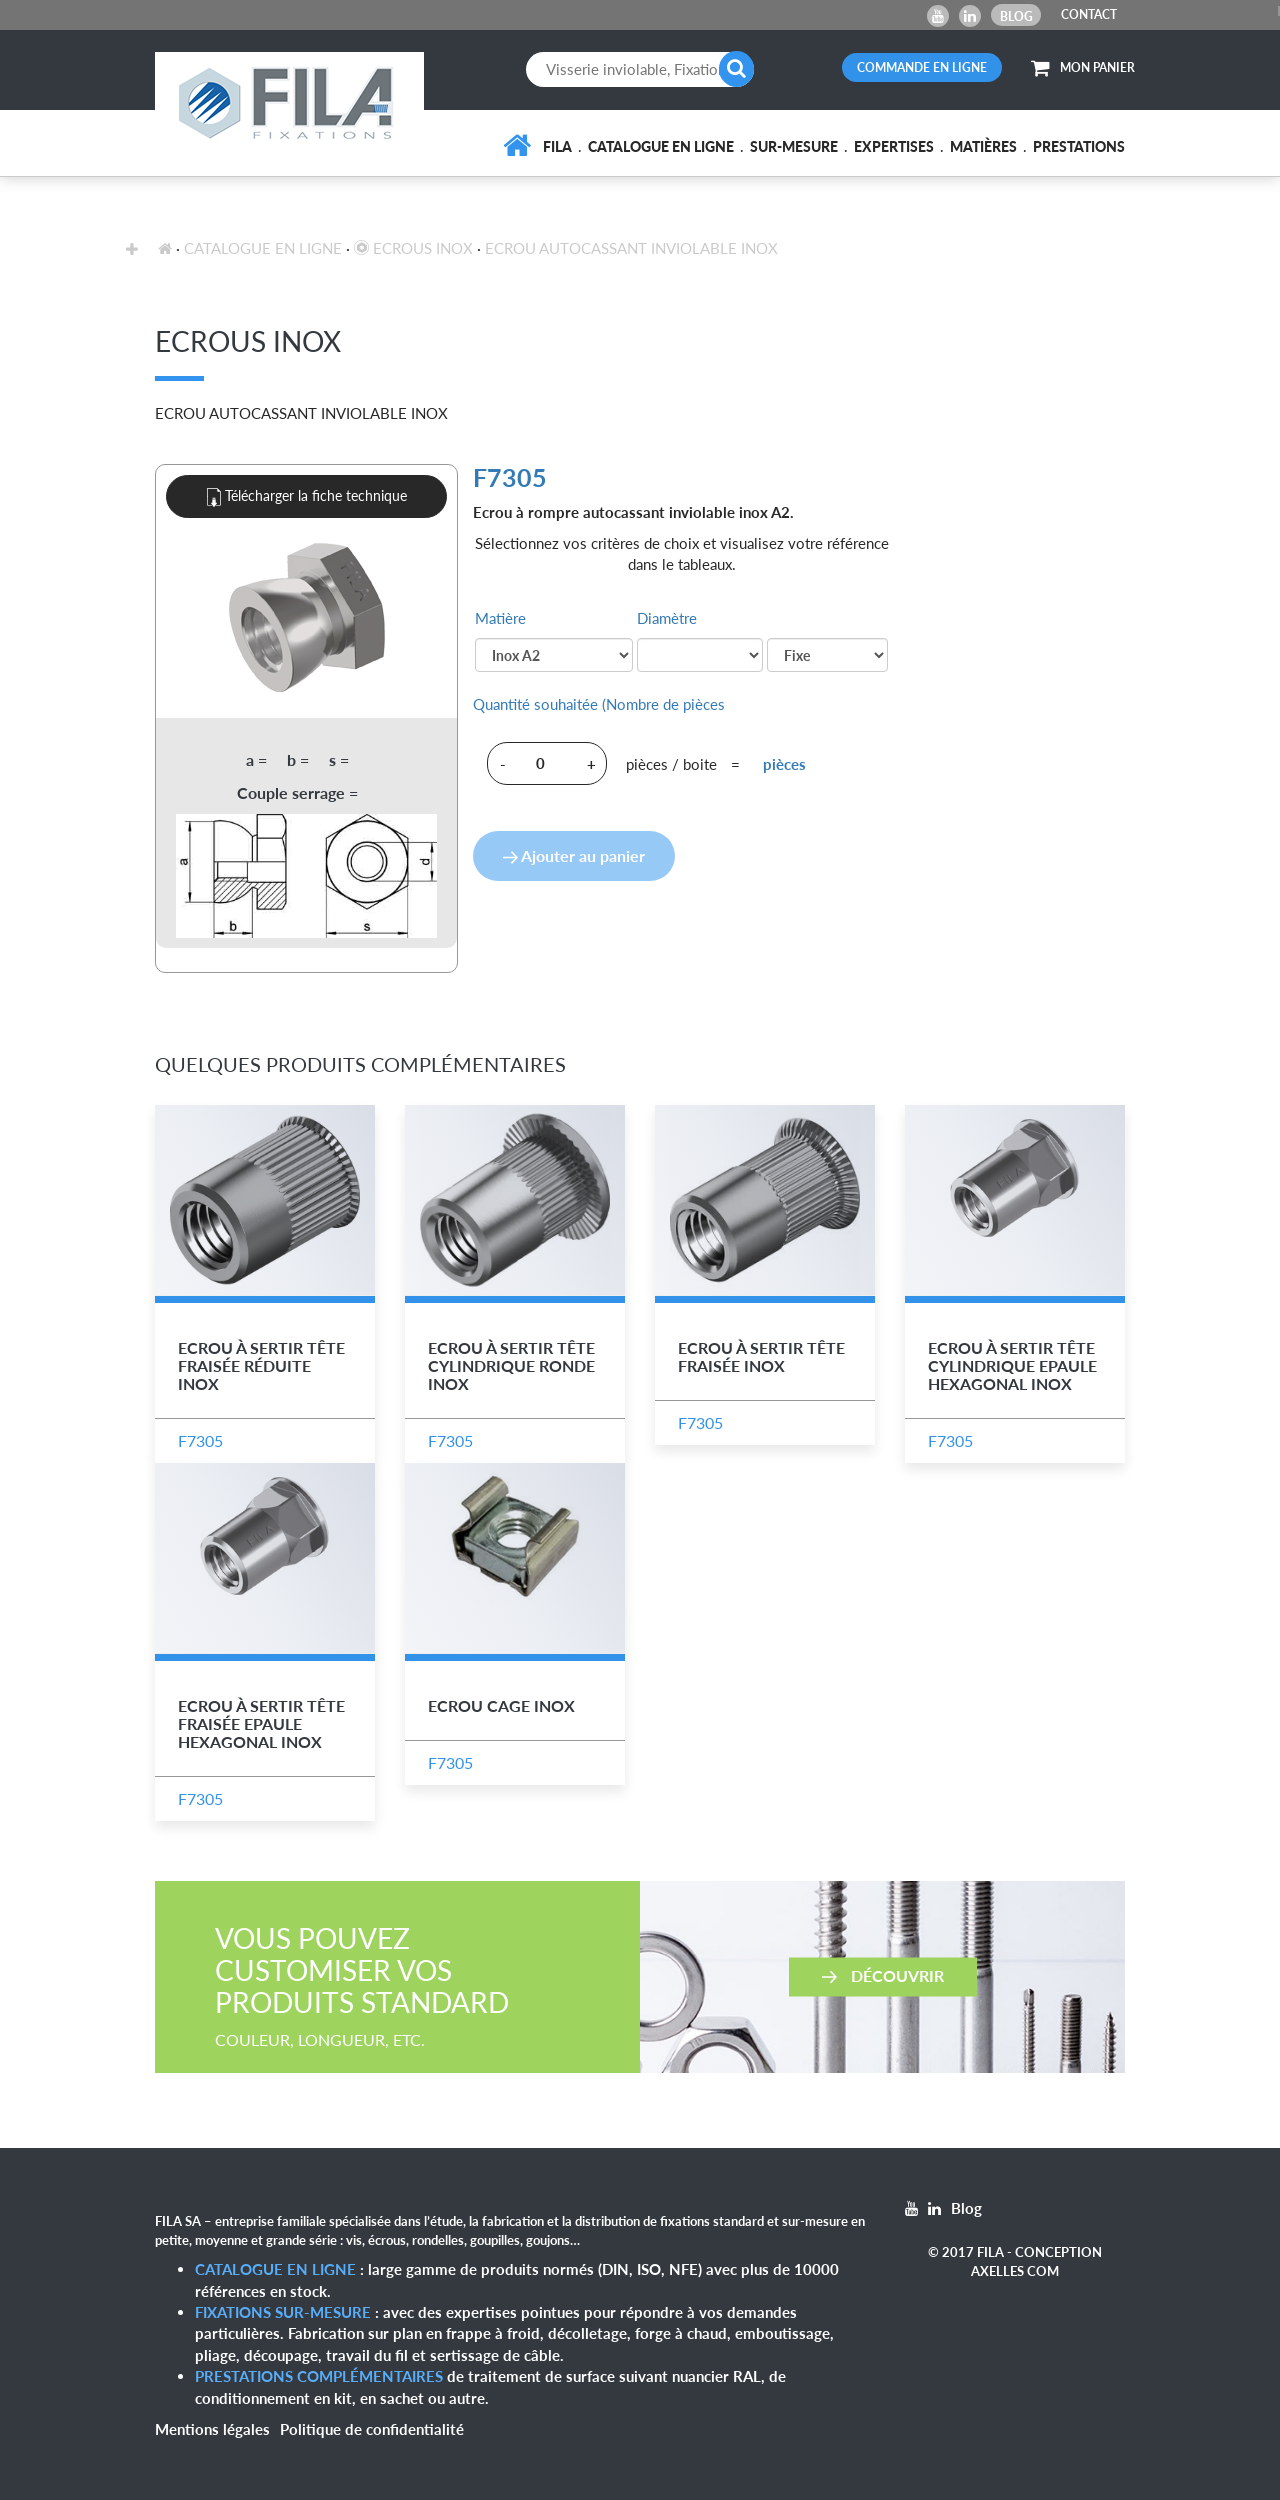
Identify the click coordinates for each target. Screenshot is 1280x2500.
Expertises (894, 146)
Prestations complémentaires (319, 2376)
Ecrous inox (413, 248)
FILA (557, 146)
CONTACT (1089, 14)
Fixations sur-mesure (283, 2312)
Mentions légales (212, 2429)
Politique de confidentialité (372, 2429)
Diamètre (667, 618)
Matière (500, 618)
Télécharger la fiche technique (307, 497)
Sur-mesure (794, 146)
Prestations (1079, 146)
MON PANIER (1083, 67)
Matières (983, 146)
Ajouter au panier (574, 855)
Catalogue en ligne (661, 146)
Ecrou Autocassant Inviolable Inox (631, 248)
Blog (1016, 16)
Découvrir (883, 1974)
